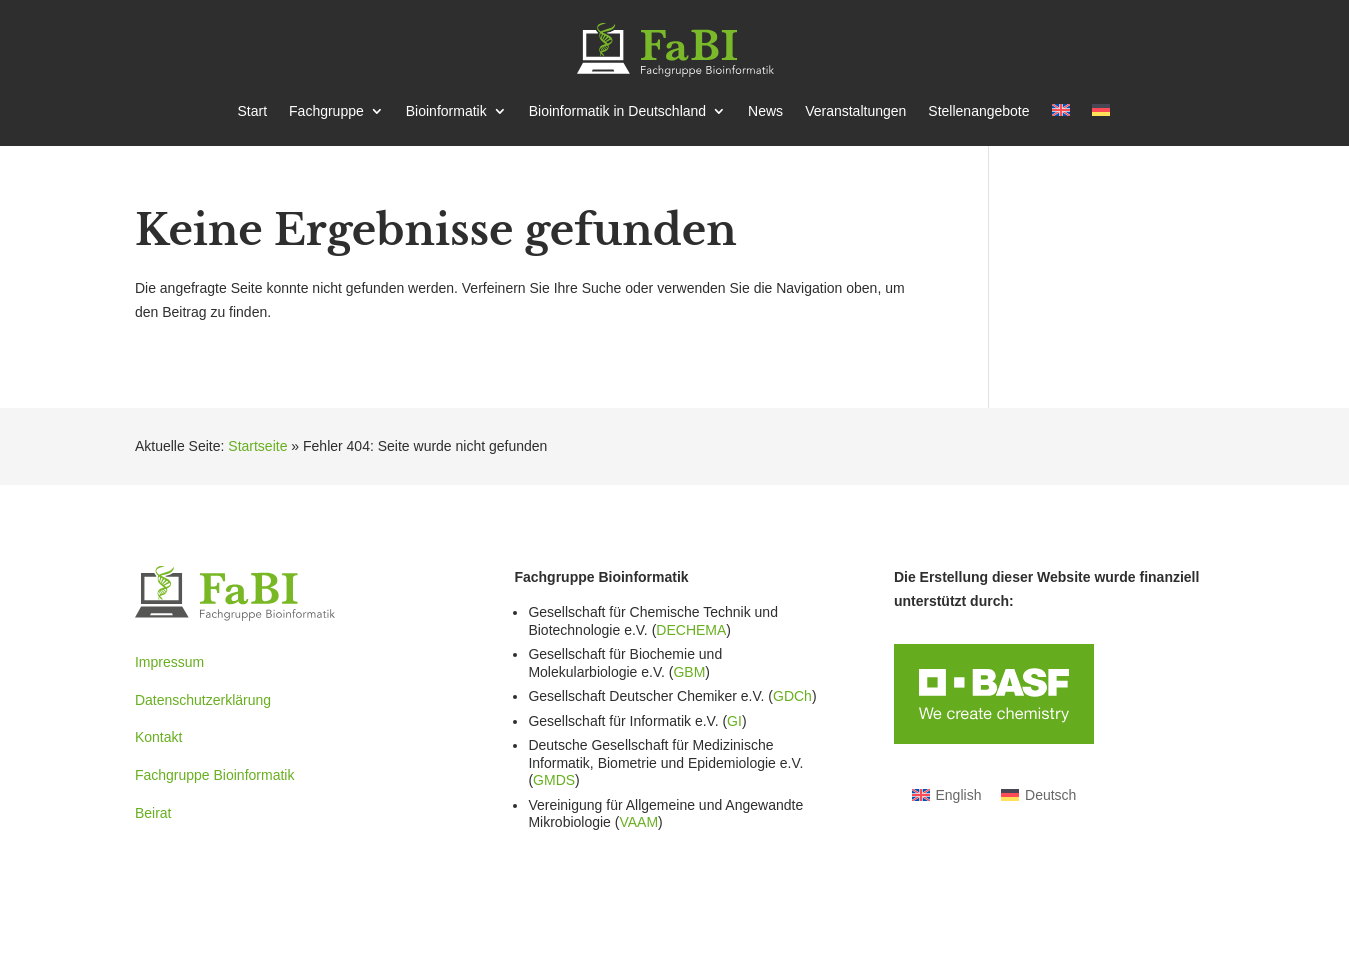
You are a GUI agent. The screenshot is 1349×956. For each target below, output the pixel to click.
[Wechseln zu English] (947, 794)
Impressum (169, 662)
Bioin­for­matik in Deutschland (617, 111)
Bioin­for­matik (446, 111)
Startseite (257, 446)
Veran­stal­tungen (855, 111)
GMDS (554, 780)
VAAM (638, 822)
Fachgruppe (326, 111)
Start (252, 111)
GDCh (792, 696)
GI (734, 721)
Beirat (153, 813)
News (765, 111)
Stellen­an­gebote (978, 111)
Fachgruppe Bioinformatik (215, 775)
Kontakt (158, 737)
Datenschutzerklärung (203, 700)
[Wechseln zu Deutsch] (1038, 794)
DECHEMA (691, 630)
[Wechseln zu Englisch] (1061, 125)
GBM (689, 672)
